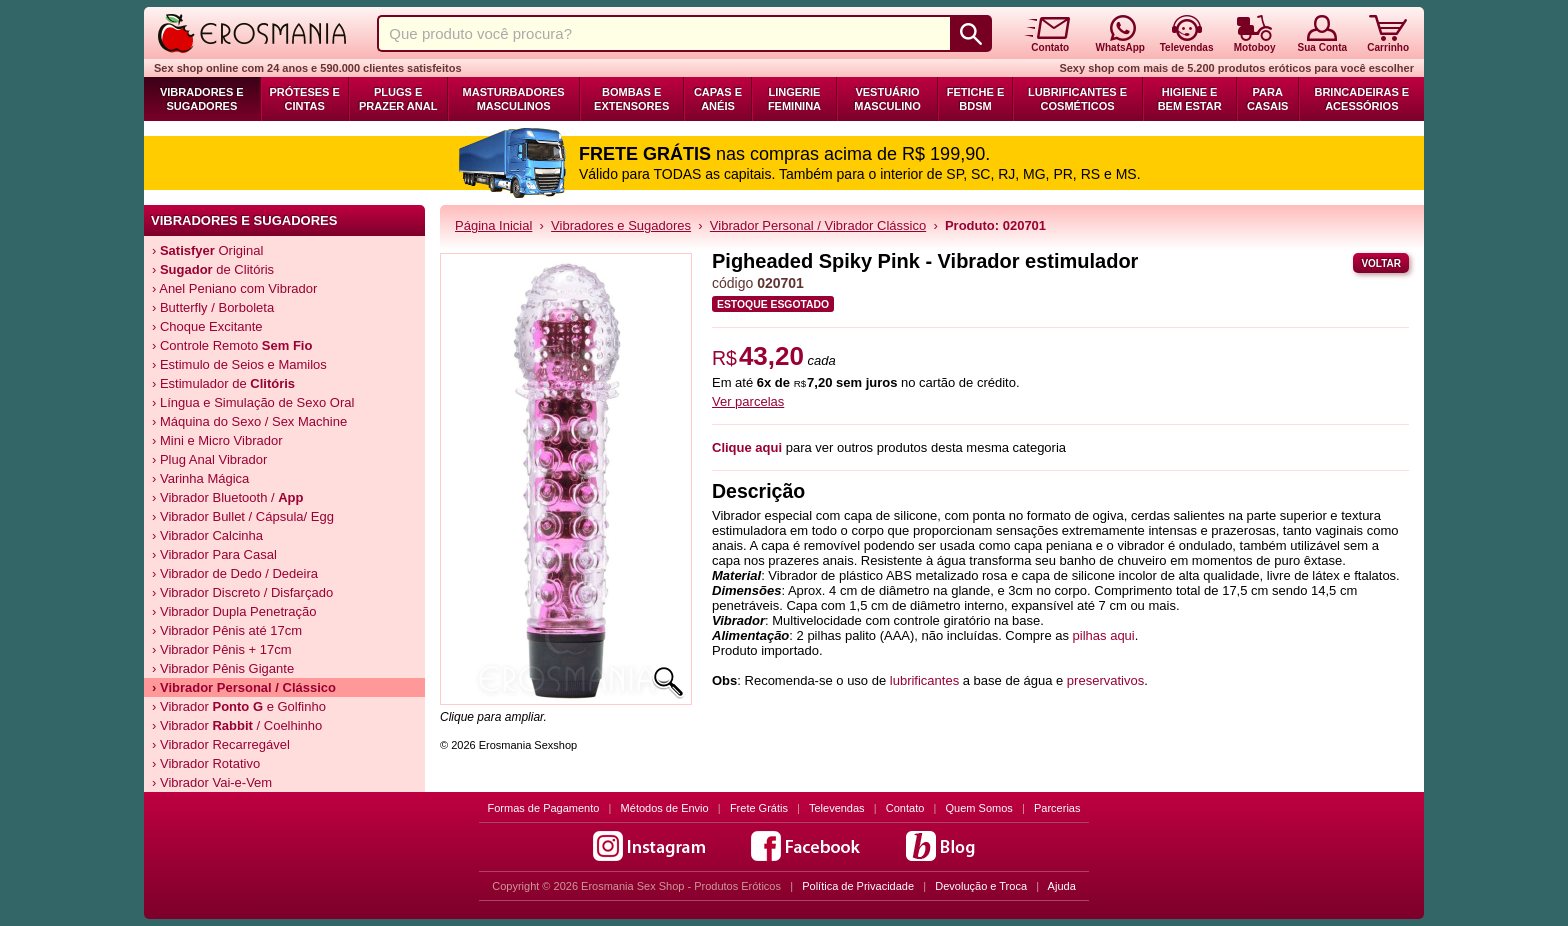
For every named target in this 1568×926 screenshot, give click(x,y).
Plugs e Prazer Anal (398, 99)
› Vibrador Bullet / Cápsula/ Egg (243, 516)
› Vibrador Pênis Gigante (223, 668)
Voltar (1381, 263)
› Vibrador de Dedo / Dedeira (235, 573)
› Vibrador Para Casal (214, 554)
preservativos (1105, 680)
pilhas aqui (1104, 635)
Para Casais (1268, 99)
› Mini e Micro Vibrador (217, 440)
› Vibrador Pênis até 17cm (227, 630)
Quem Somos (979, 808)
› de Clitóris (213, 269)
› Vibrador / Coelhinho (237, 725)
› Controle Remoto (232, 345)
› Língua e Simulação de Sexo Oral (253, 402)
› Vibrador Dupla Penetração (234, 611)
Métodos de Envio (665, 808)
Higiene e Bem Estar (1190, 99)
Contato (905, 808)
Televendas (837, 808)
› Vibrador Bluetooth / (228, 497)
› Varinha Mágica (200, 478)
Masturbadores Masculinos (514, 99)
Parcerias (1057, 808)
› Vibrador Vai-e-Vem (212, 782)
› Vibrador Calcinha (207, 535)
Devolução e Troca (981, 886)
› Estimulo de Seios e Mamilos (239, 364)
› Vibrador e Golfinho (239, 706)
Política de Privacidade (858, 886)
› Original (207, 250)
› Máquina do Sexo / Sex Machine (249, 421)
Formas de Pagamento (544, 808)
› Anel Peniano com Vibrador (234, 288)
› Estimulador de (223, 383)
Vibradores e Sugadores (202, 99)
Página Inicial (493, 225)
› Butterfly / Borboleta (213, 307)
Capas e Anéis (718, 99)
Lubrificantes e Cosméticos (1077, 99)
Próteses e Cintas (305, 99)
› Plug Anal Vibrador (209, 459)
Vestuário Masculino (887, 99)
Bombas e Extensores (631, 99)
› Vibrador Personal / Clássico (244, 687)
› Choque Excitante (207, 326)
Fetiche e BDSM (975, 99)
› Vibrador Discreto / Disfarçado (242, 592)
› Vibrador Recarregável (221, 744)
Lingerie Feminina (794, 99)
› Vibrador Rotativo (206, 763)
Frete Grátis (759, 808)
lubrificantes (924, 680)
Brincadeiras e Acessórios (1361, 99)
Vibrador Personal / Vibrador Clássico (818, 225)
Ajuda (1062, 886)
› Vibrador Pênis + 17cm (222, 649)
